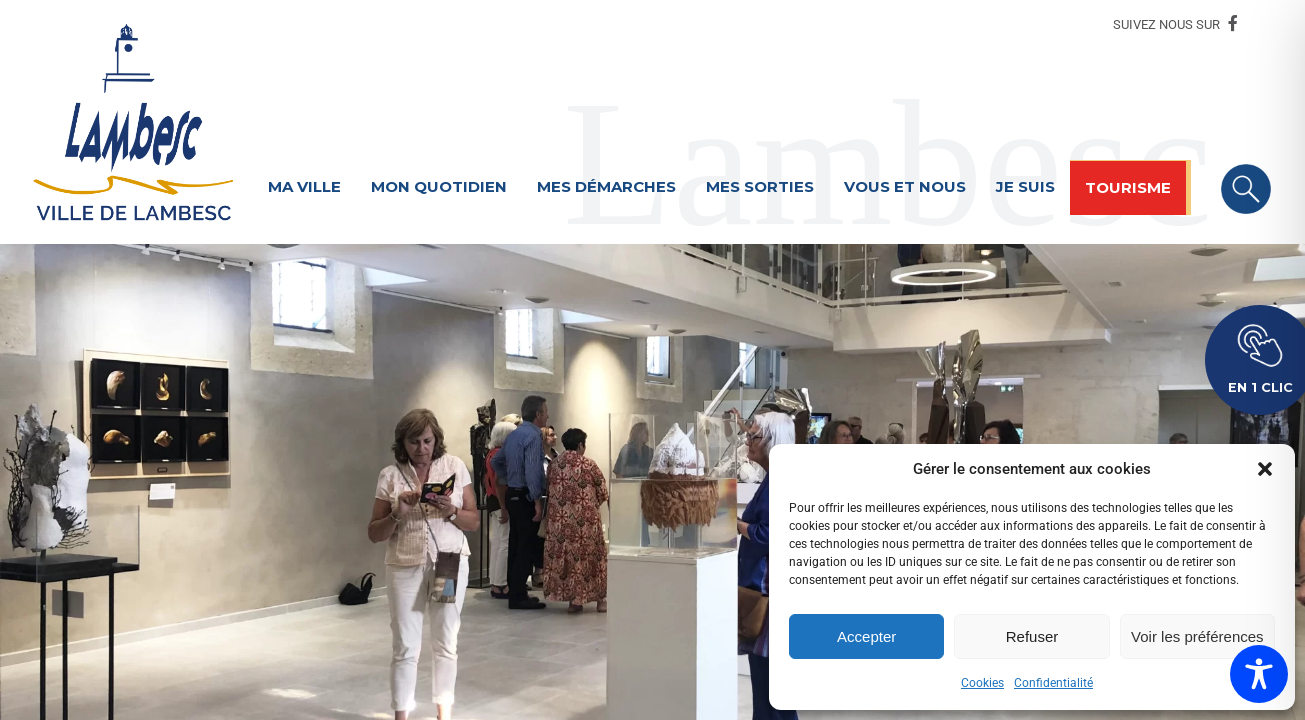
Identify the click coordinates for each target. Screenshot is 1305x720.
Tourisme (1128, 187)
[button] (1265, 469)
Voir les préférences (1197, 636)
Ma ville (304, 186)
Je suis (1025, 186)
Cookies (982, 683)
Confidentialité (1053, 683)
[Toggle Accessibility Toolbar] (1259, 674)
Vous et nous (905, 186)
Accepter (866, 636)
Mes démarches (606, 186)
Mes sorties (760, 186)
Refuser (1032, 636)
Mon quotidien (439, 186)
